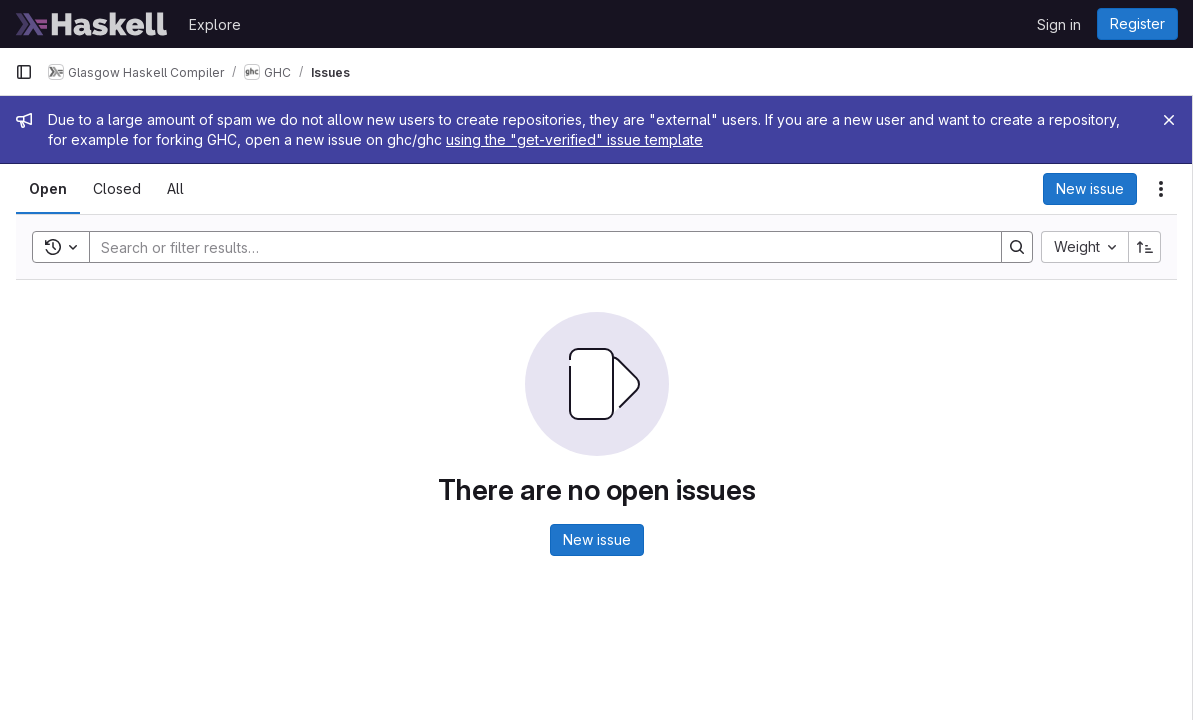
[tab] (48, 189)
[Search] (535, 247)
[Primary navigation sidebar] (24, 72)
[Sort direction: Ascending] (1145, 247)
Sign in (1059, 24)
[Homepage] (92, 24)
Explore (215, 24)
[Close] (1169, 120)
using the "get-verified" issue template (574, 139)
